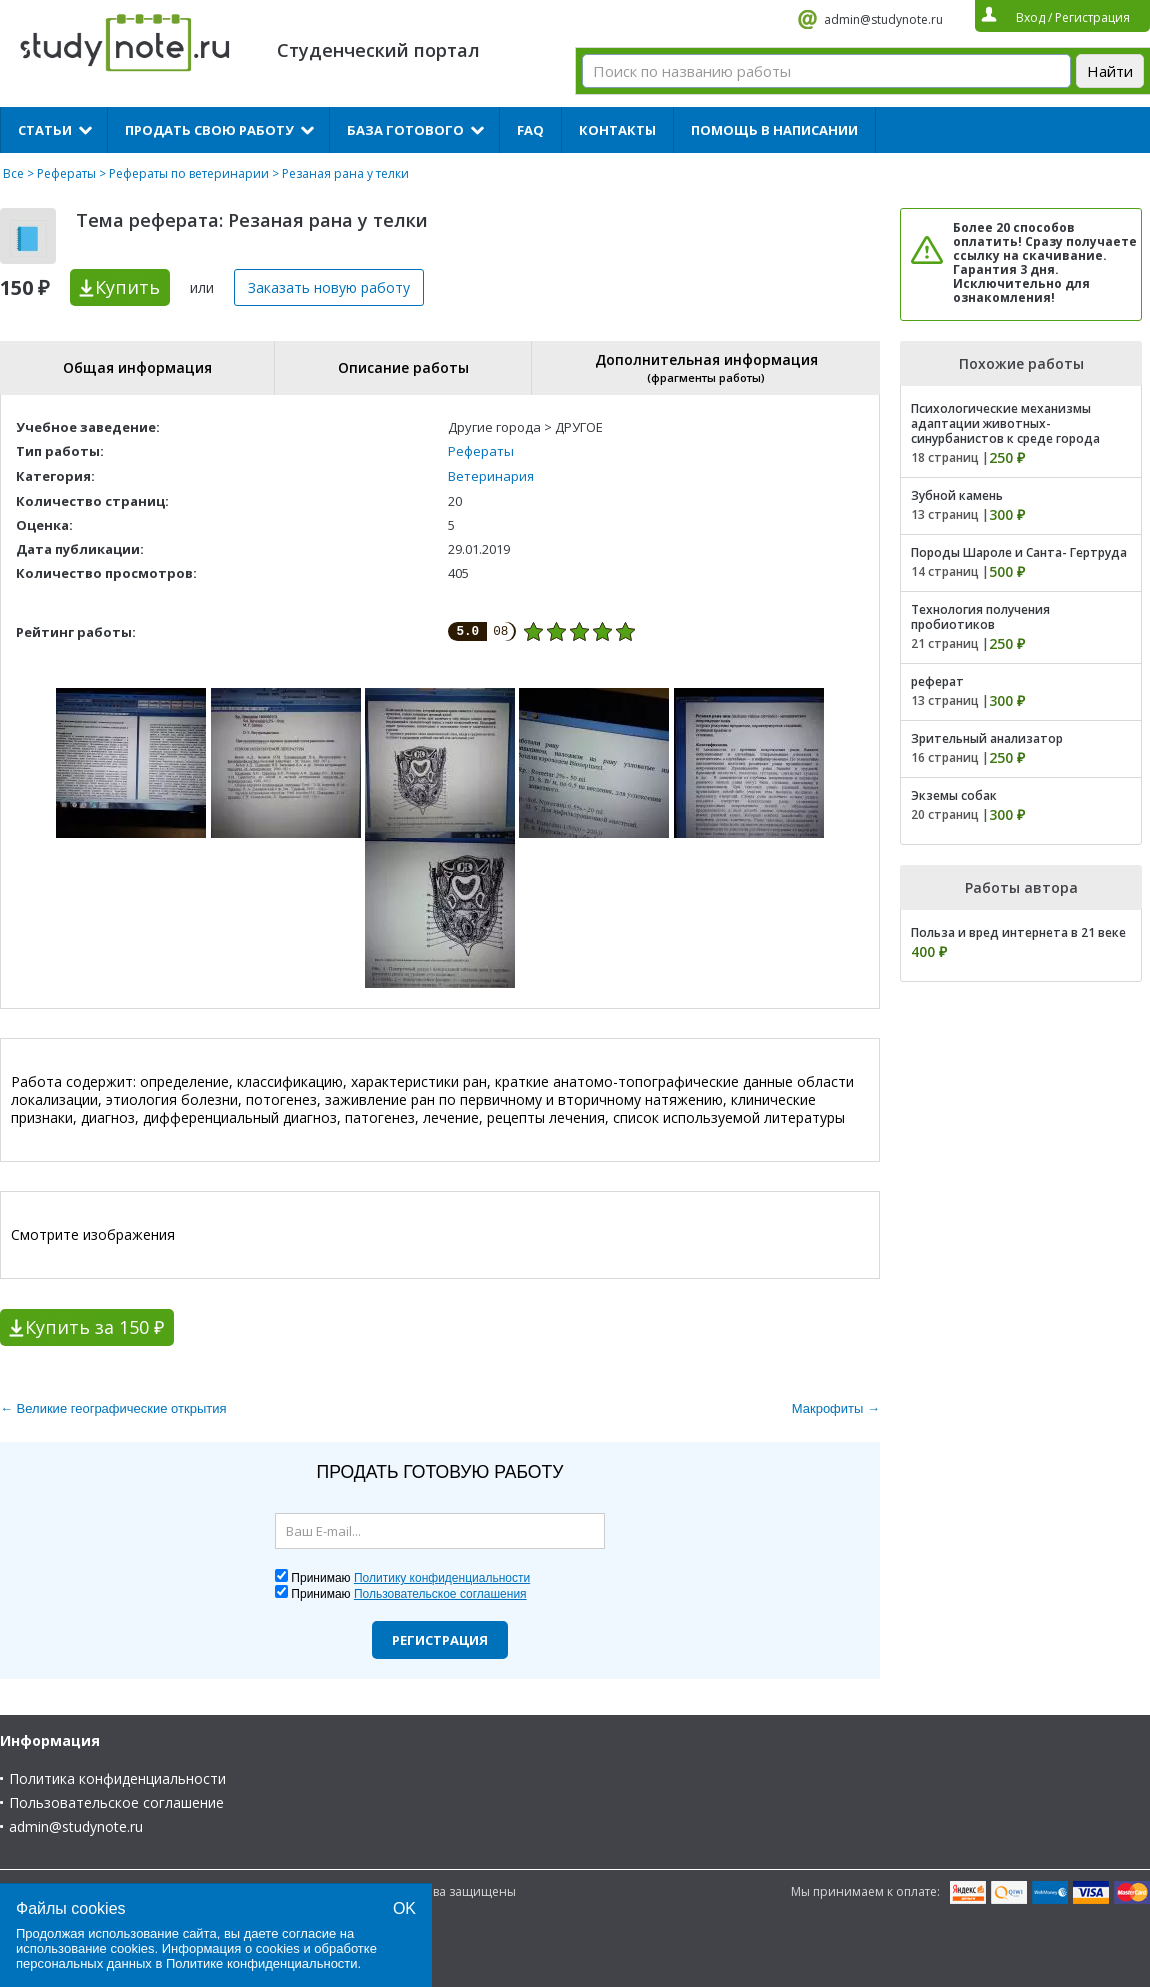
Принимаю (410, 1578)
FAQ (530, 130)
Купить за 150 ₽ (94, 1327)
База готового (405, 130)
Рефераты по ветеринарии (189, 173)
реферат (937, 681)
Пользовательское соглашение (116, 1802)
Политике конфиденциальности (262, 1963)
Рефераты (66, 173)
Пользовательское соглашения (440, 1594)
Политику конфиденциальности (442, 1578)
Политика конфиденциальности (117, 1778)
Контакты (617, 130)
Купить (127, 287)
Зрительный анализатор (987, 738)
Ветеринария (491, 476)
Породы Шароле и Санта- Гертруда (1019, 552)
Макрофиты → (836, 1408)
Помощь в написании (774, 130)
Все (13, 173)
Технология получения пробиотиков (980, 617)
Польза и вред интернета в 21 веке (1018, 932)
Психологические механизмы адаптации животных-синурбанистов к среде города (1005, 423)
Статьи (45, 130)
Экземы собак (954, 795)
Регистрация (440, 1640)
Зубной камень (957, 495)
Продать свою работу (209, 130)
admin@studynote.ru (883, 19)
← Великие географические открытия (113, 1408)
